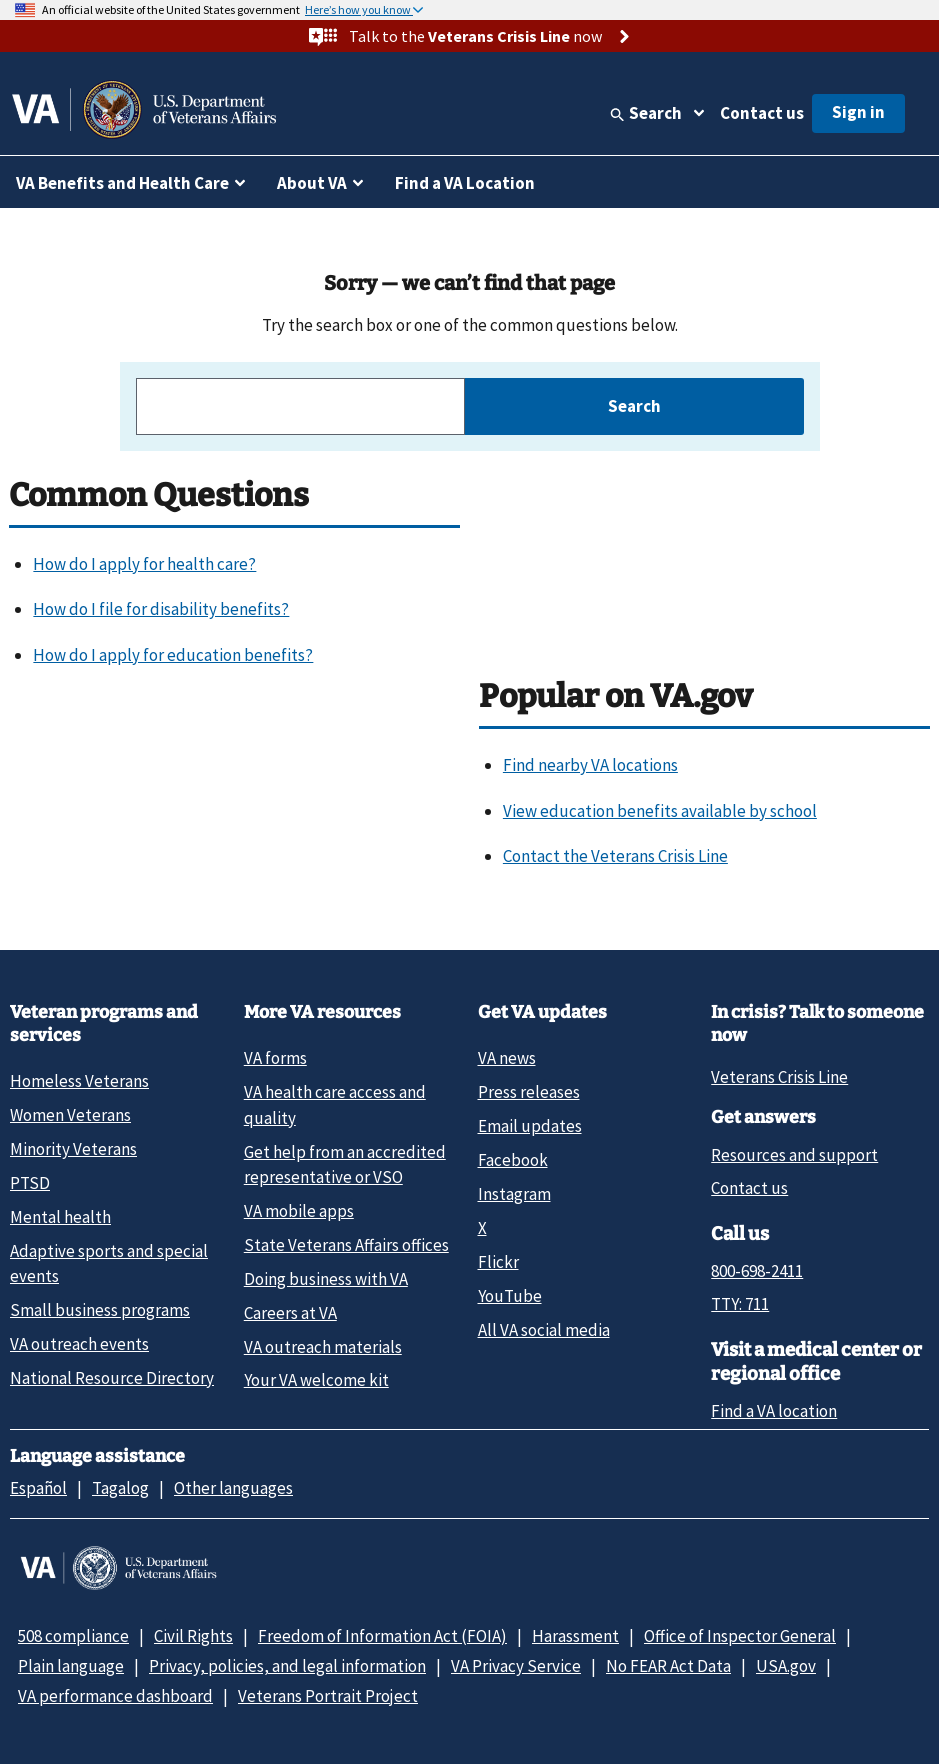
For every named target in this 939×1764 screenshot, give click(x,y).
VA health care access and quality (335, 1104)
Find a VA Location (465, 183)
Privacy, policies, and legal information (287, 1666)
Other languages (233, 1488)
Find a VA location (774, 1411)
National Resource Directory (112, 1378)
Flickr (498, 1262)
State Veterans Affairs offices (346, 1245)
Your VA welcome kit (316, 1380)
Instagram (514, 1194)
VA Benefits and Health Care (122, 183)
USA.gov (786, 1666)
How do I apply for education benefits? (173, 655)
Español (38, 1488)
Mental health (60, 1217)
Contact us (762, 113)
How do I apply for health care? (144, 564)
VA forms (275, 1058)
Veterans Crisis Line (779, 1077)
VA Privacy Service (516, 1666)
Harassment (575, 1636)
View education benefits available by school (660, 811)
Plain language (71, 1666)
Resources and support (794, 1155)
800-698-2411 (757, 1271)
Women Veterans (70, 1115)
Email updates (530, 1126)
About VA (312, 183)
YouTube (510, 1296)
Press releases (529, 1092)
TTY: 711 (740, 1304)
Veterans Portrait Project (328, 1696)
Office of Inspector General (740, 1636)
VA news (507, 1058)
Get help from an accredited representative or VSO (345, 1164)
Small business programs (100, 1310)
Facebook (513, 1160)
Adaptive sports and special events (109, 1263)
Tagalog (120, 1488)
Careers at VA (290, 1313)
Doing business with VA (326, 1279)
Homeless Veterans (79, 1081)
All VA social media (544, 1330)
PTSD (30, 1183)
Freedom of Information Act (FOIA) (382, 1636)
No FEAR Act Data (668, 1666)
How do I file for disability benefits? (161, 609)
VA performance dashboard (115, 1696)
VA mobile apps (299, 1211)
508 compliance (73, 1636)
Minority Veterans (73, 1149)
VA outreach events (79, 1344)
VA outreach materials (323, 1347)
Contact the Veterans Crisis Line (615, 856)
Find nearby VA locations (590, 765)
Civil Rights (193, 1636)
